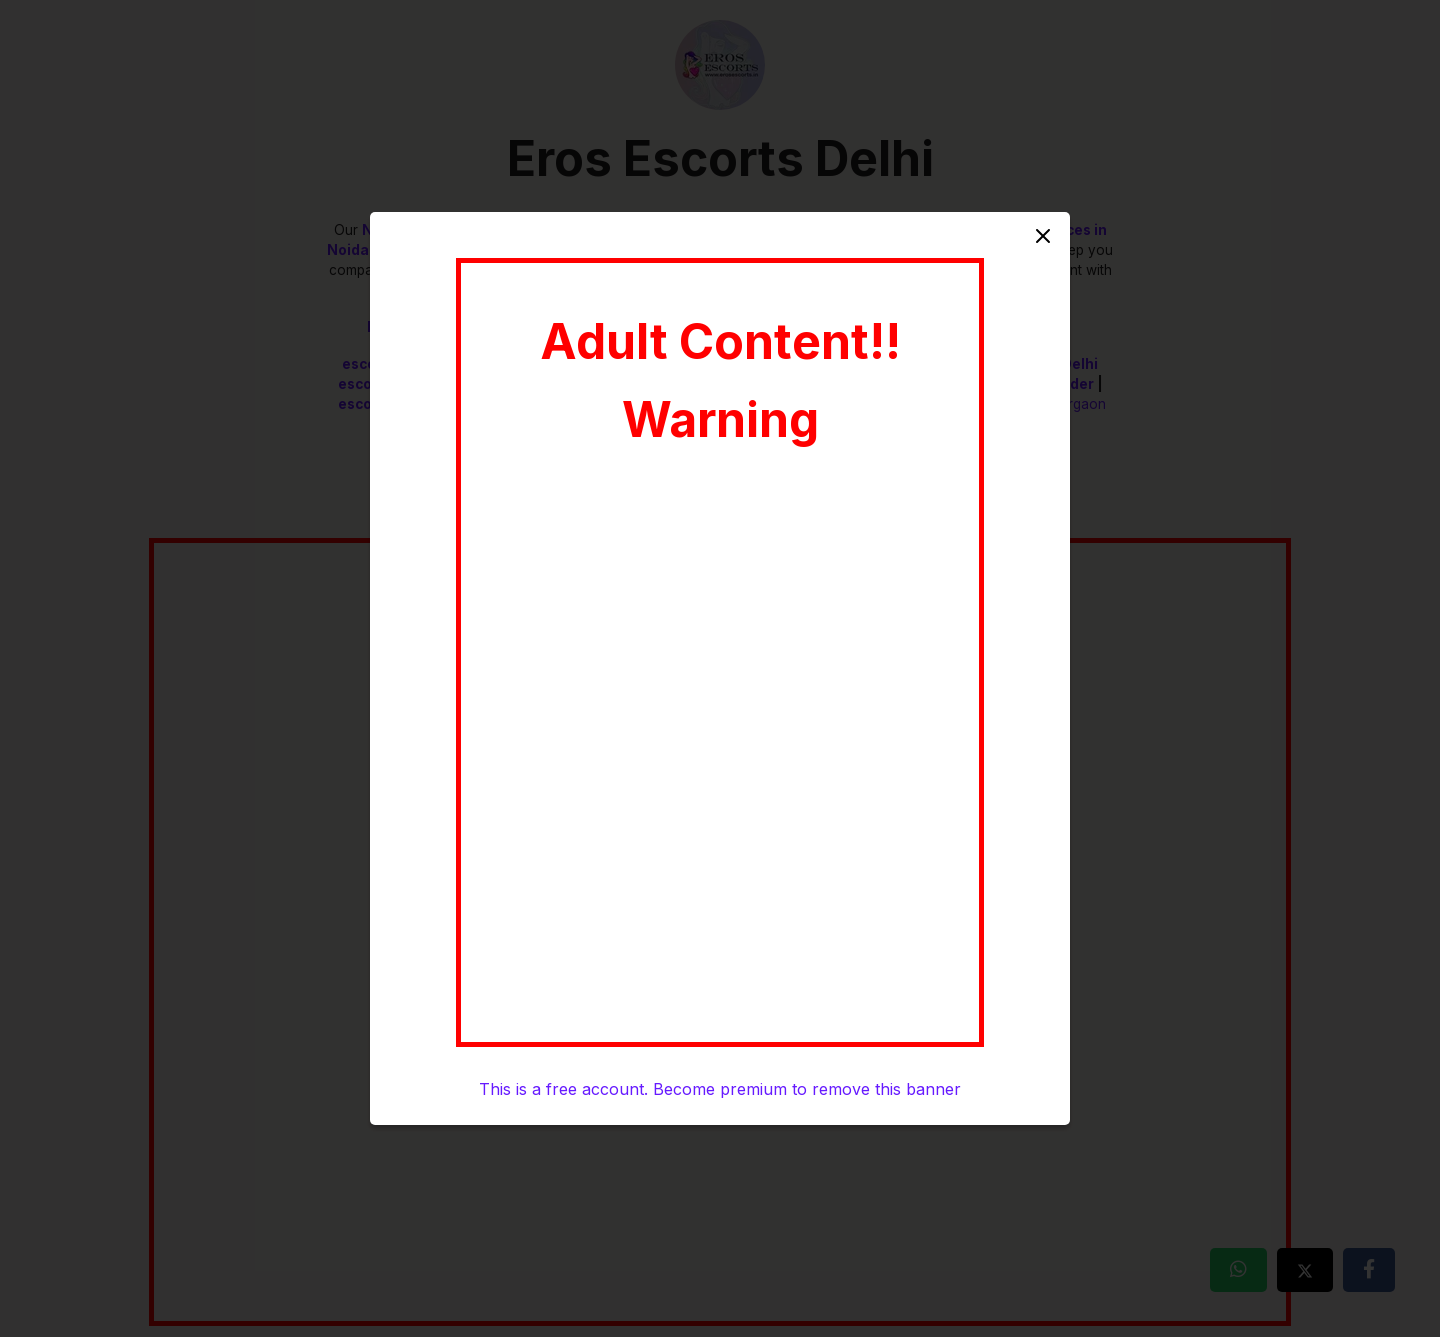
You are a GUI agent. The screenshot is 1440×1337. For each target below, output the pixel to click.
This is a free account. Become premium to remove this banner (720, 1089)
